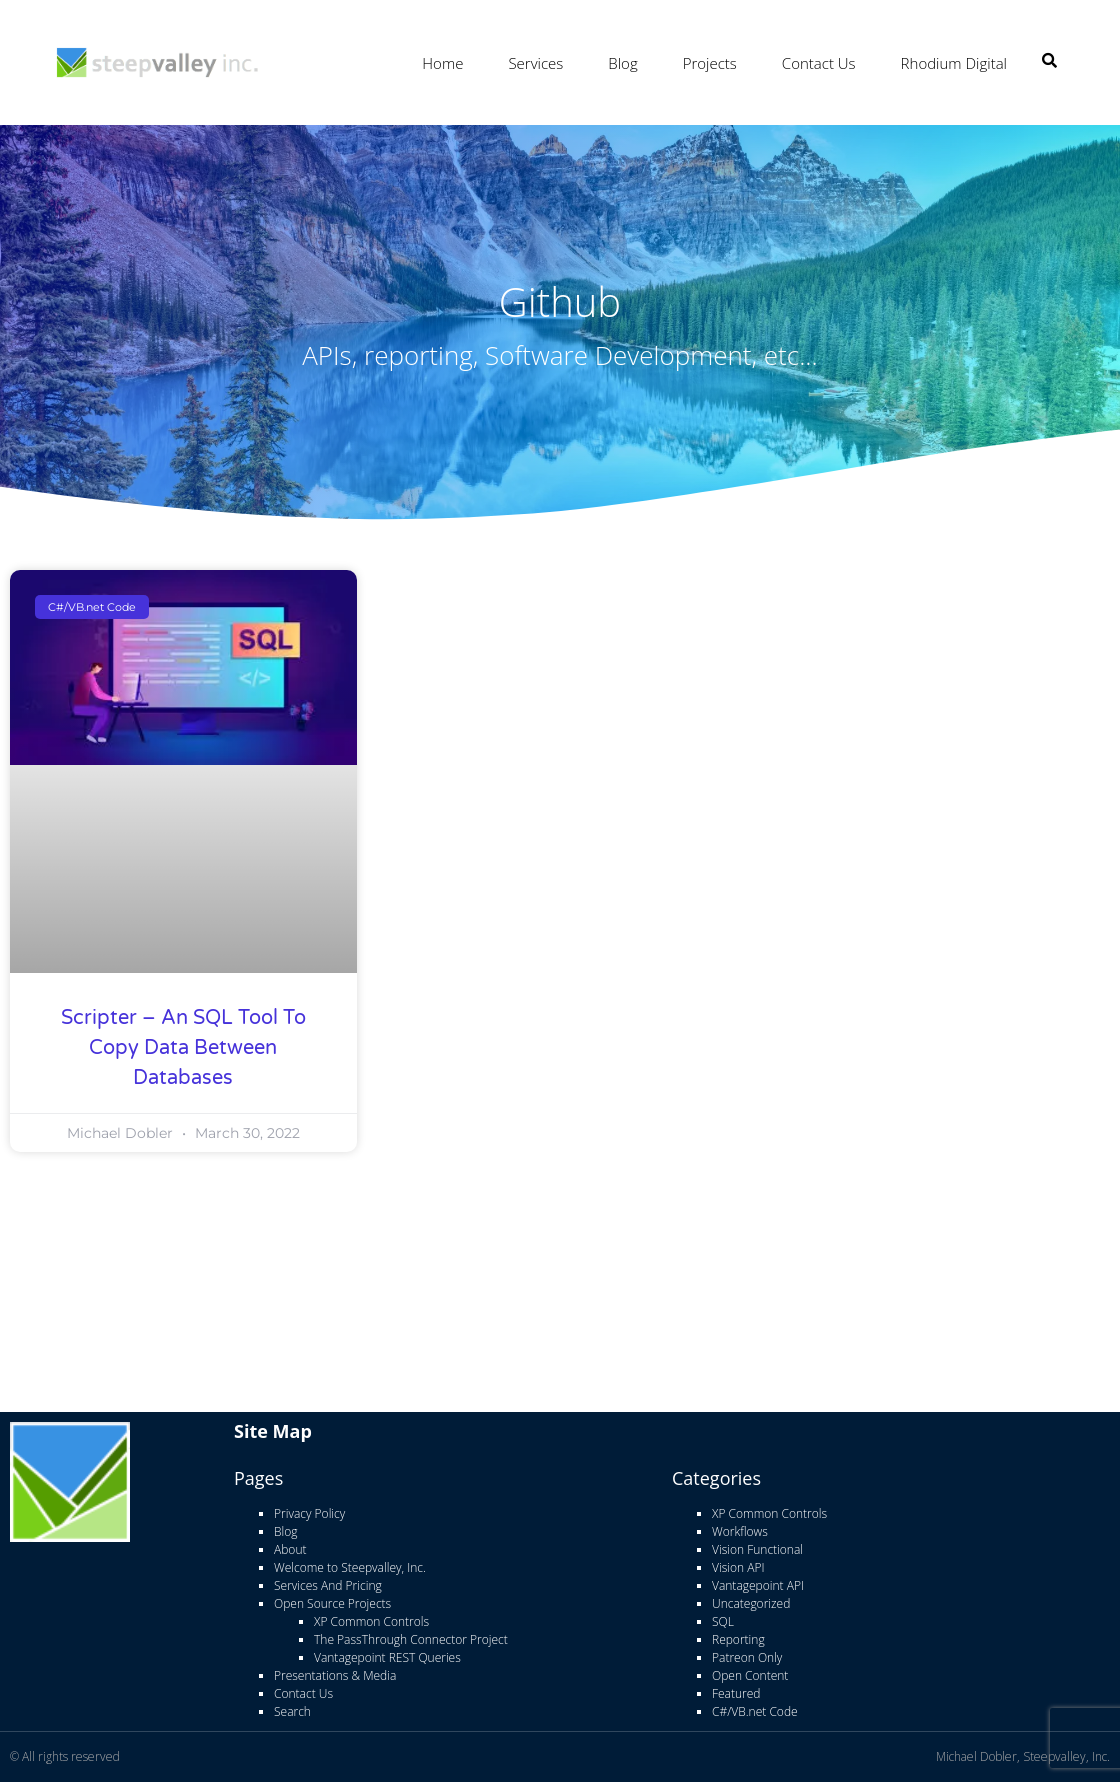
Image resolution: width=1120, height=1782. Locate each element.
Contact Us (819, 63)
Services (535, 63)
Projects (710, 63)
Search (292, 1711)
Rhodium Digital (954, 63)
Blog (622, 63)
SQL (723, 1621)
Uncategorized (751, 1603)
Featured (736, 1693)
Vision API (738, 1567)
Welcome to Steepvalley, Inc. (350, 1567)
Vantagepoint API (758, 1585)
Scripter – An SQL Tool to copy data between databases (183, 1048)
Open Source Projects (332, 1603)
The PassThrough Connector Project (411, 1639)
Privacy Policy (309, 1513)
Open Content (750, 1675)
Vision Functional (757, 1549)
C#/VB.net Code (755, 1711)
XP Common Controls (371, 1621)
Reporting (738, 1639)
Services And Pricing (328, 1585)
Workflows (740, 1531)
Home (442, 63)
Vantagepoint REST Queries (387, 1657)
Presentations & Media (335, 1675)
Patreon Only (747, 1657)
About (290, 1549)
